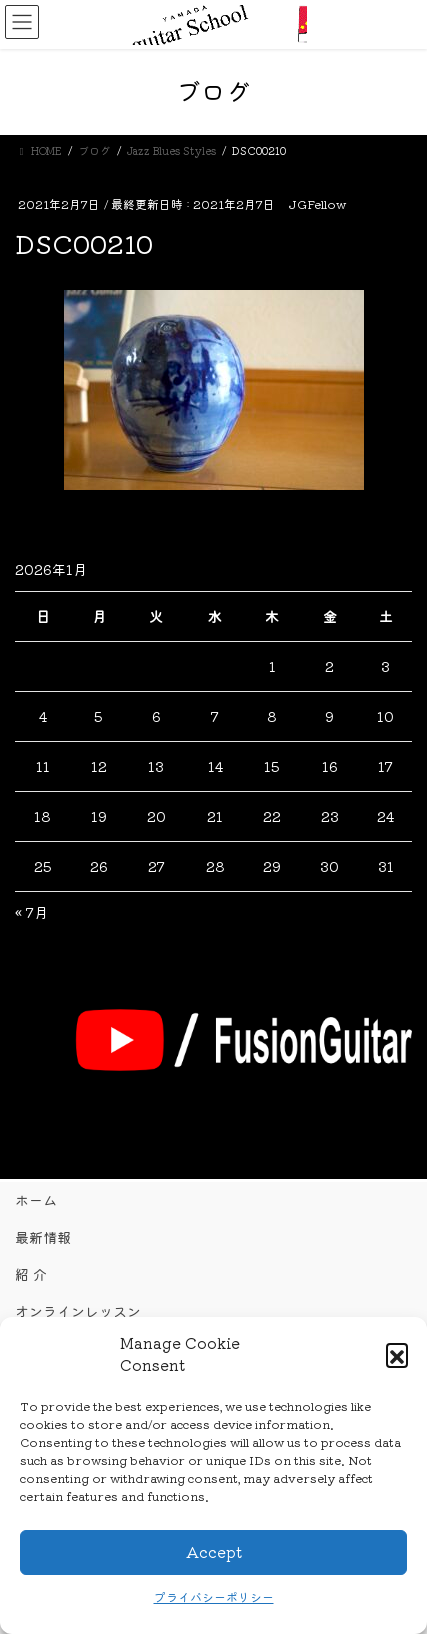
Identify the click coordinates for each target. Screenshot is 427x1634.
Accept (214, 1551)
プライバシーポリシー (214, 1596)
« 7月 (31, 912)
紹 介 (31, 1274)
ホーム (36, 1200)
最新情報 (43, 1237)
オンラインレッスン (78, 1311)
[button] (397, 1354)
